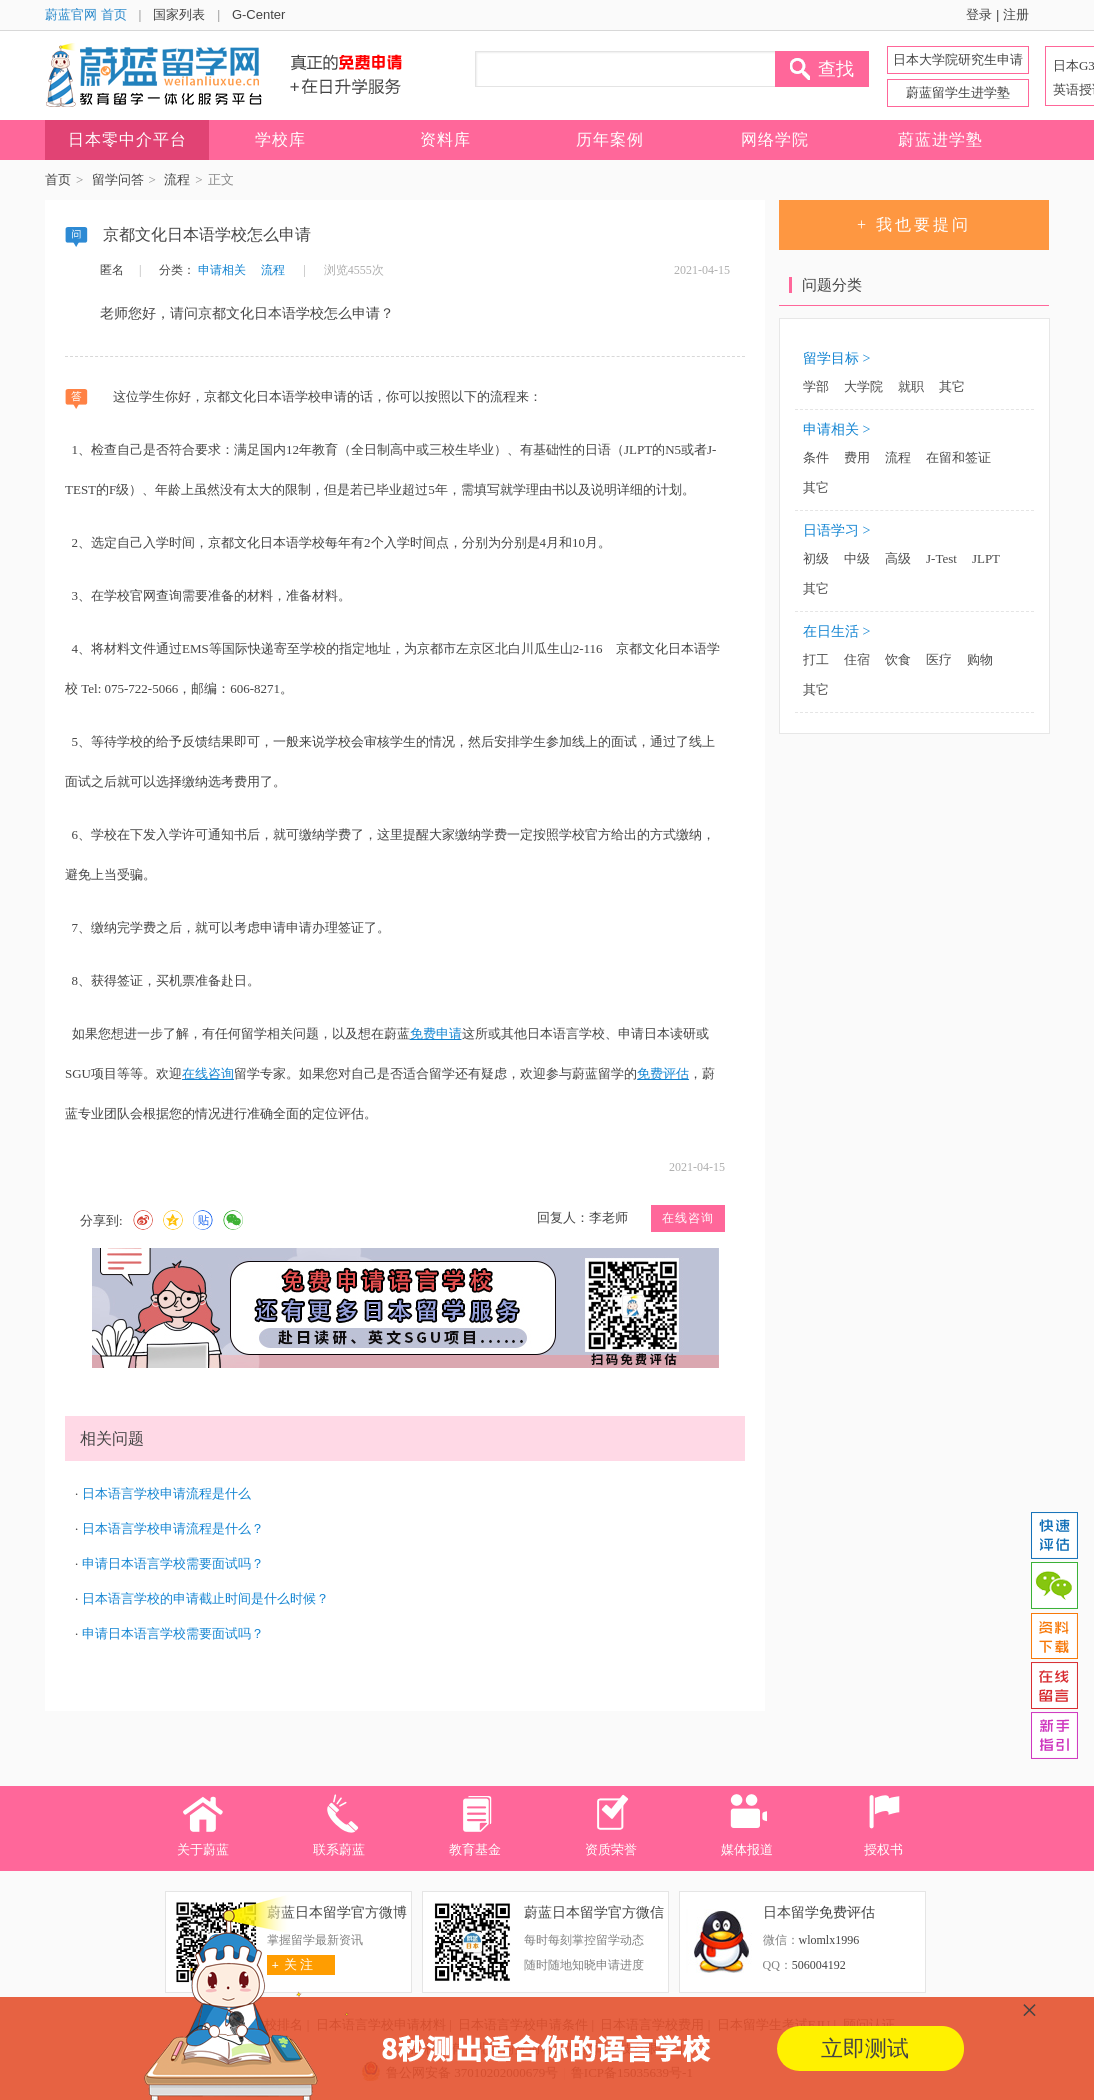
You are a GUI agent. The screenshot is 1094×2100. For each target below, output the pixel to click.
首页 (58, 179)
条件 (816, 457)
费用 (857, 457)
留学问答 (118, 179)
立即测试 (865, 2048)
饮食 (898, 659)
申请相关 (222, 270)
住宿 (857, 659)
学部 (816, 386)
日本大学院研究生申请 (958, 59)
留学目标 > (836, 358)
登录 (979, 14)
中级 (857, 558)
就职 (911, 386)
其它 (952, 386)
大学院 (863, 386)
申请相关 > (836, 429)
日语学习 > (836, 530)
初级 (816, 558)
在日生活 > (836, 631)
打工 (816, 659)
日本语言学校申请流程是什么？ (173, 1528)
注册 (1016, 14)
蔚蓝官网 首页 (86, 14)
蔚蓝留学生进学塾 (958, 92)
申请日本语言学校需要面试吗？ (173, 1563)
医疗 (939, 659)
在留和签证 (958, 457)
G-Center (258, 14)
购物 (980, 659)
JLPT (986, 558)
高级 (898, 558)
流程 (177, 179)
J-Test (941, 558)
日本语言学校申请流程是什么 (166, 1493)
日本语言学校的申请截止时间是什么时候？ (205, 1598)
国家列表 (179, 14)
